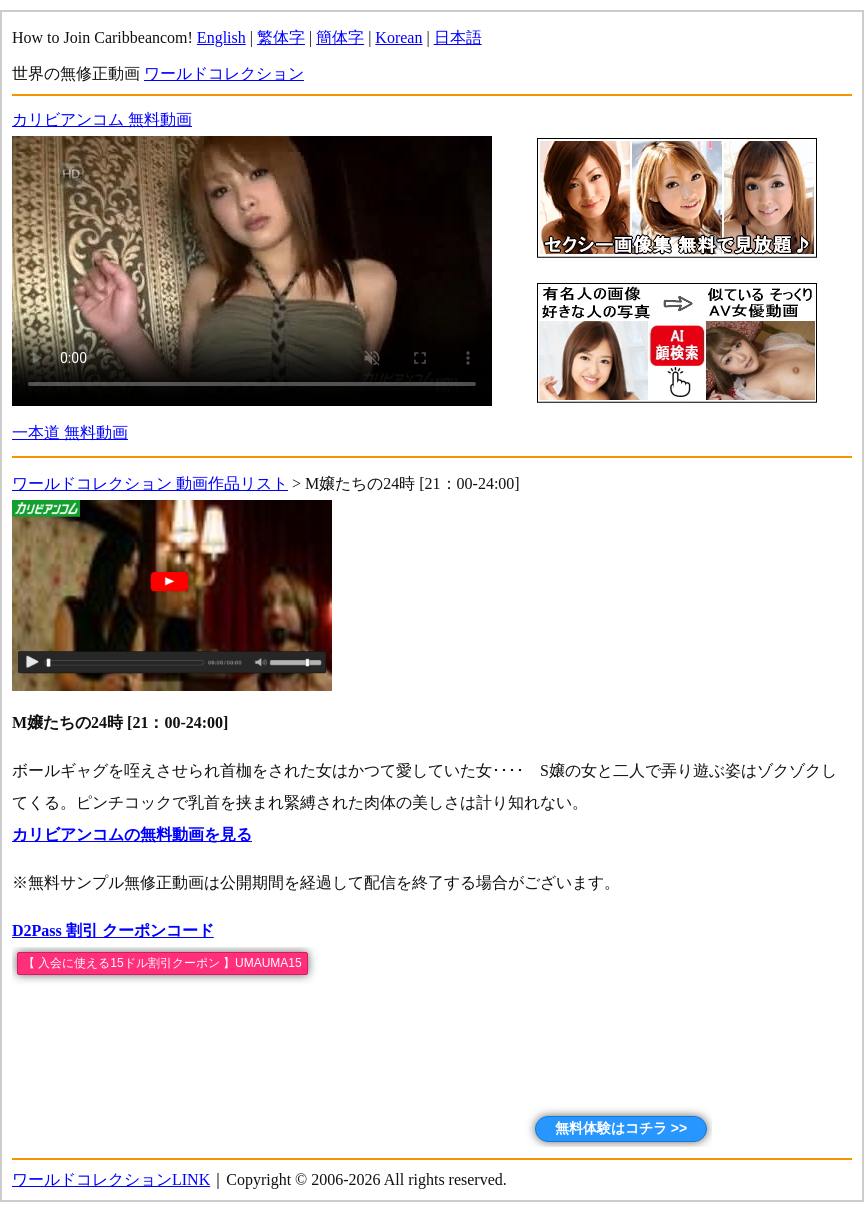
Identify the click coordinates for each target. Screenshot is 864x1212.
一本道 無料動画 (70, 432)
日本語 (458, 37)
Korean (398, 37)
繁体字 (281, 37)
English (221, 37)
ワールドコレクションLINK (111, 1179)
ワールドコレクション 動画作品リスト (150, 483)
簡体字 (340, 37)
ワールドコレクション (224, 73)
